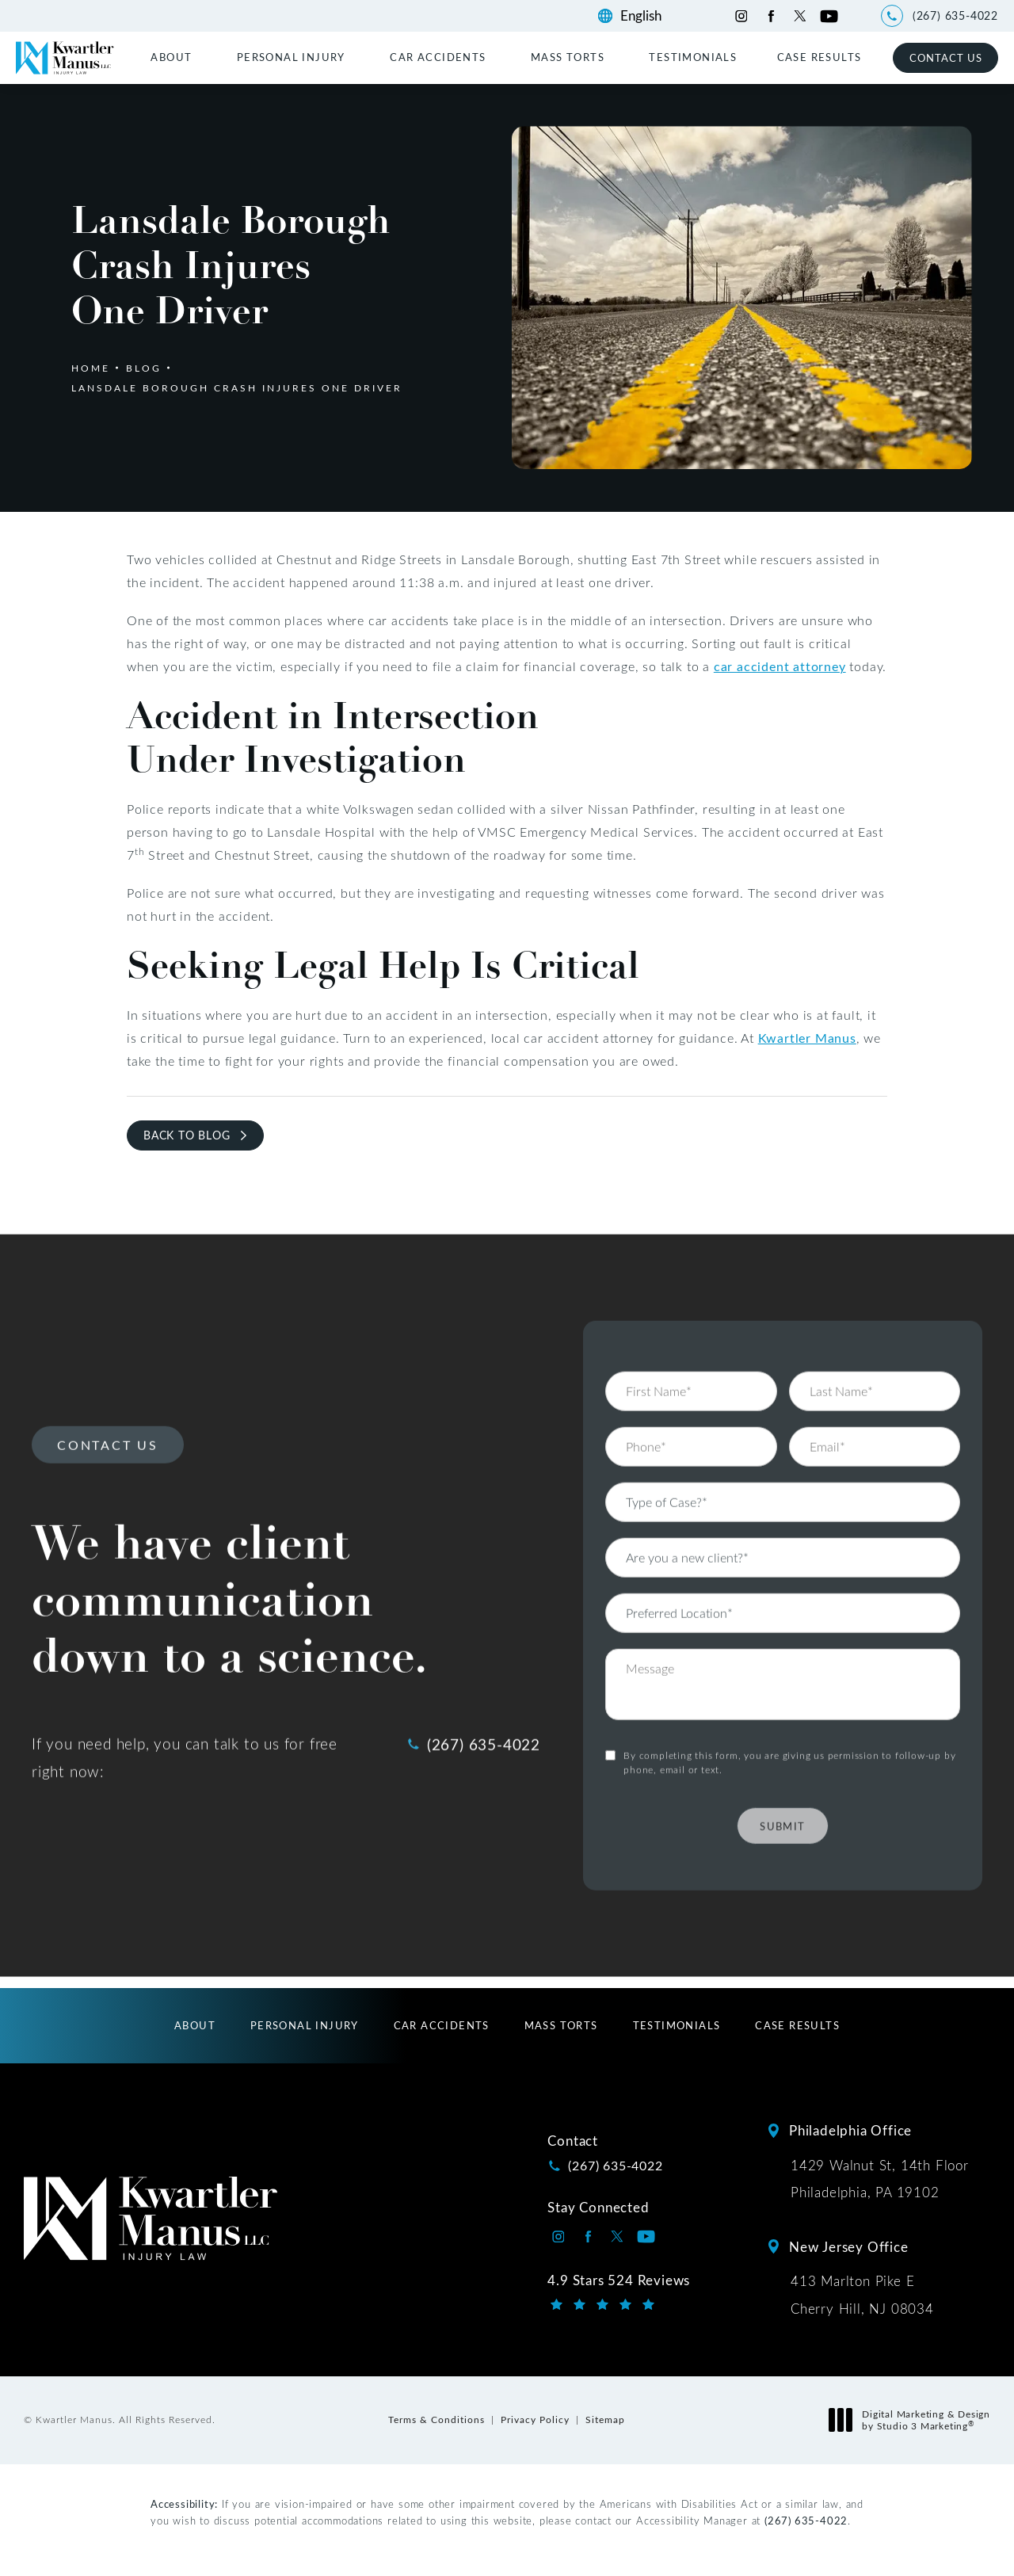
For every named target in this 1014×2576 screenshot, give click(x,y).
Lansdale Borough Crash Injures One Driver (236, 387)
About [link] (171, 56)
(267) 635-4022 (806, 2520)
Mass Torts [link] (567, 56)
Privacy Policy (535, 2419)
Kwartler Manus (807, 1037)
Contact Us (945, 57)
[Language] (648, 16)
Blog (144, 367)
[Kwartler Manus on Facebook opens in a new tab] (770, 16)
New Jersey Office (849, 2246)
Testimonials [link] (693, 56)
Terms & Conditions (436, 2419)
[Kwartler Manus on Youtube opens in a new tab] (829, 16)
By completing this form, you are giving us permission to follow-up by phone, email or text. (789, 1721)
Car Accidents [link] (438, 56)
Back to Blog (187, 1135)
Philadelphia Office (850, 2129)
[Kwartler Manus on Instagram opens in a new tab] (741, 16)
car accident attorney (780, 666)
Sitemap (605, 2419)
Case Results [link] (819, 56)
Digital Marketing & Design (913, 2420)
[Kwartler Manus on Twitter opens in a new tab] (799, 16)
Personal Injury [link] (291, 56)
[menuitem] (173, 56)
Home (90, 367)
